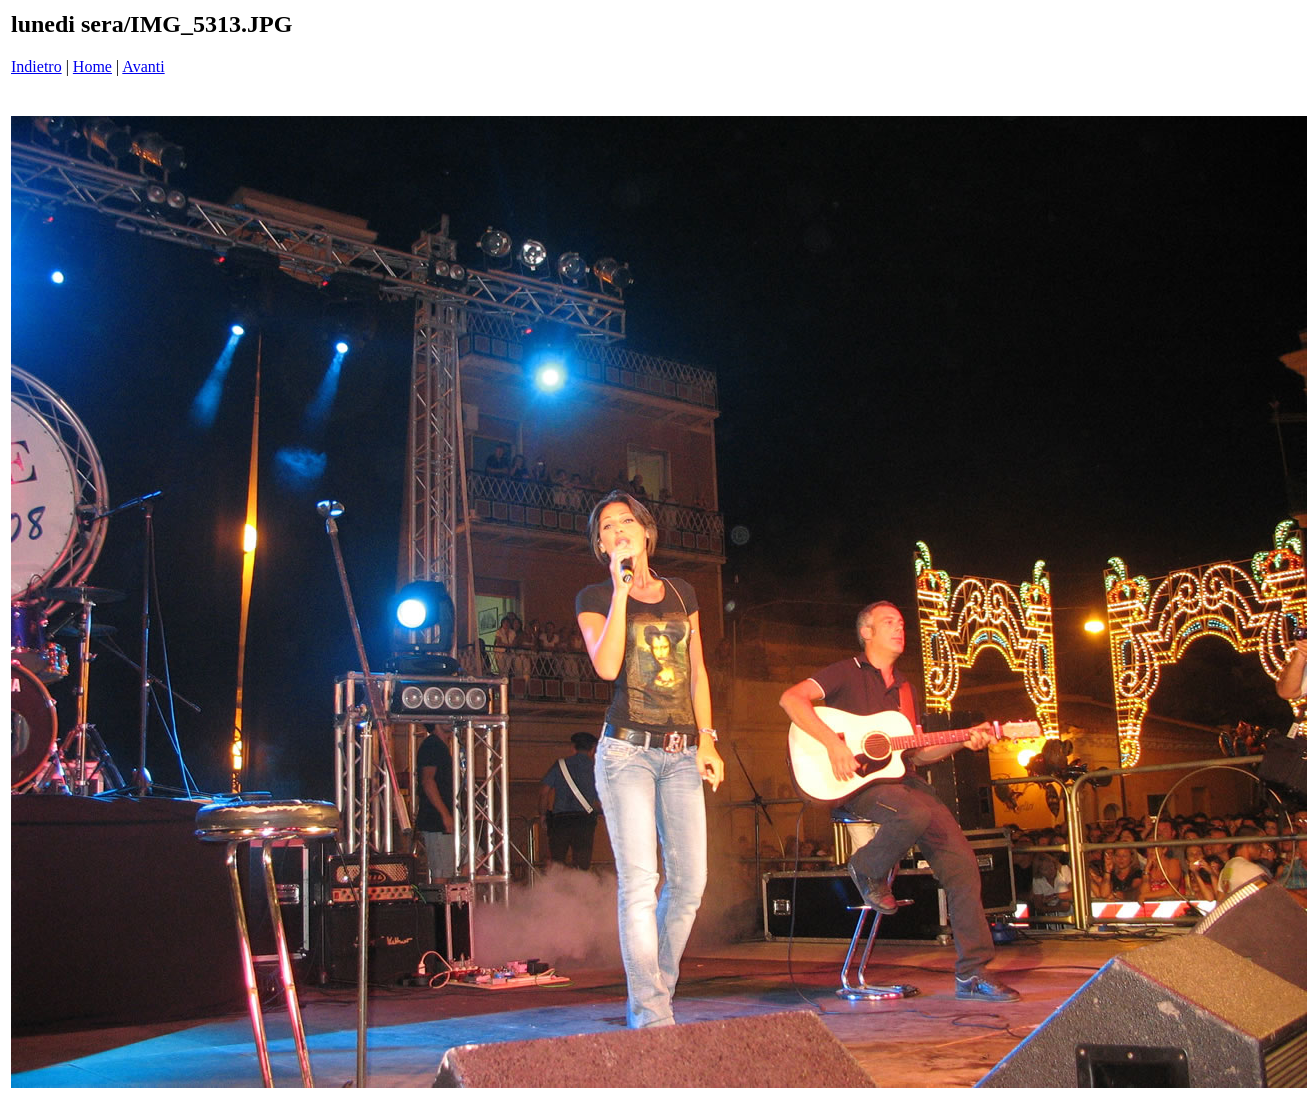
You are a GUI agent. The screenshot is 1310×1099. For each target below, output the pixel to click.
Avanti (143, 66)
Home (92, 66)
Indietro (36, 66)
